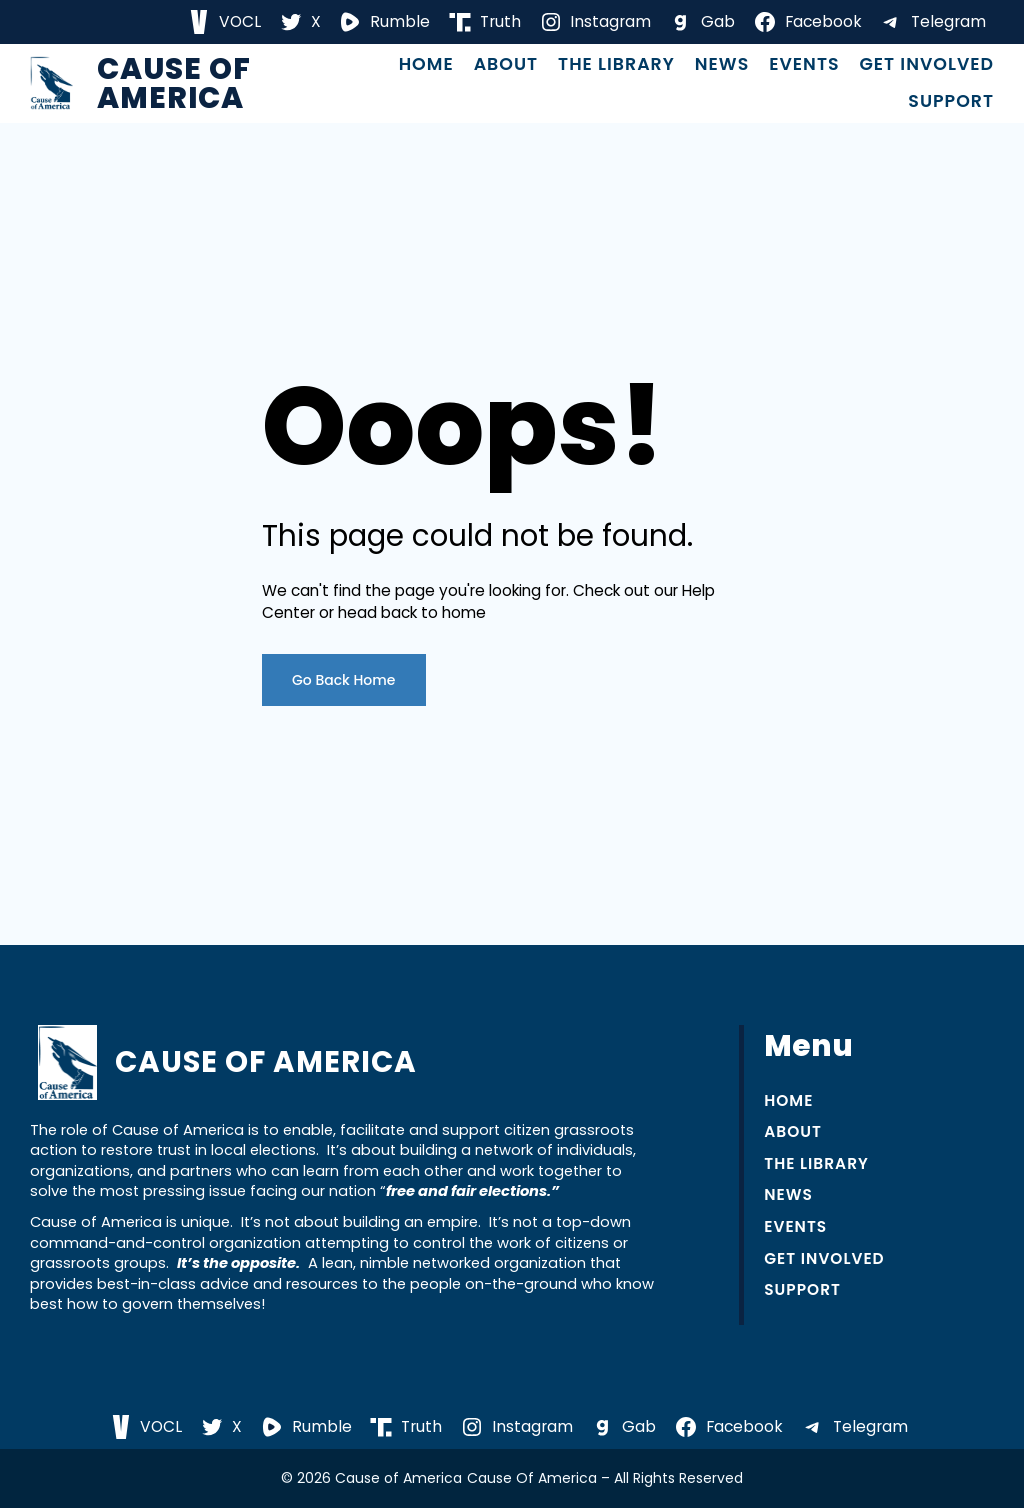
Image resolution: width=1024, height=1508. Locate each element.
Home (426, 64)
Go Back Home (344, 680)
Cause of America (174, 83)
